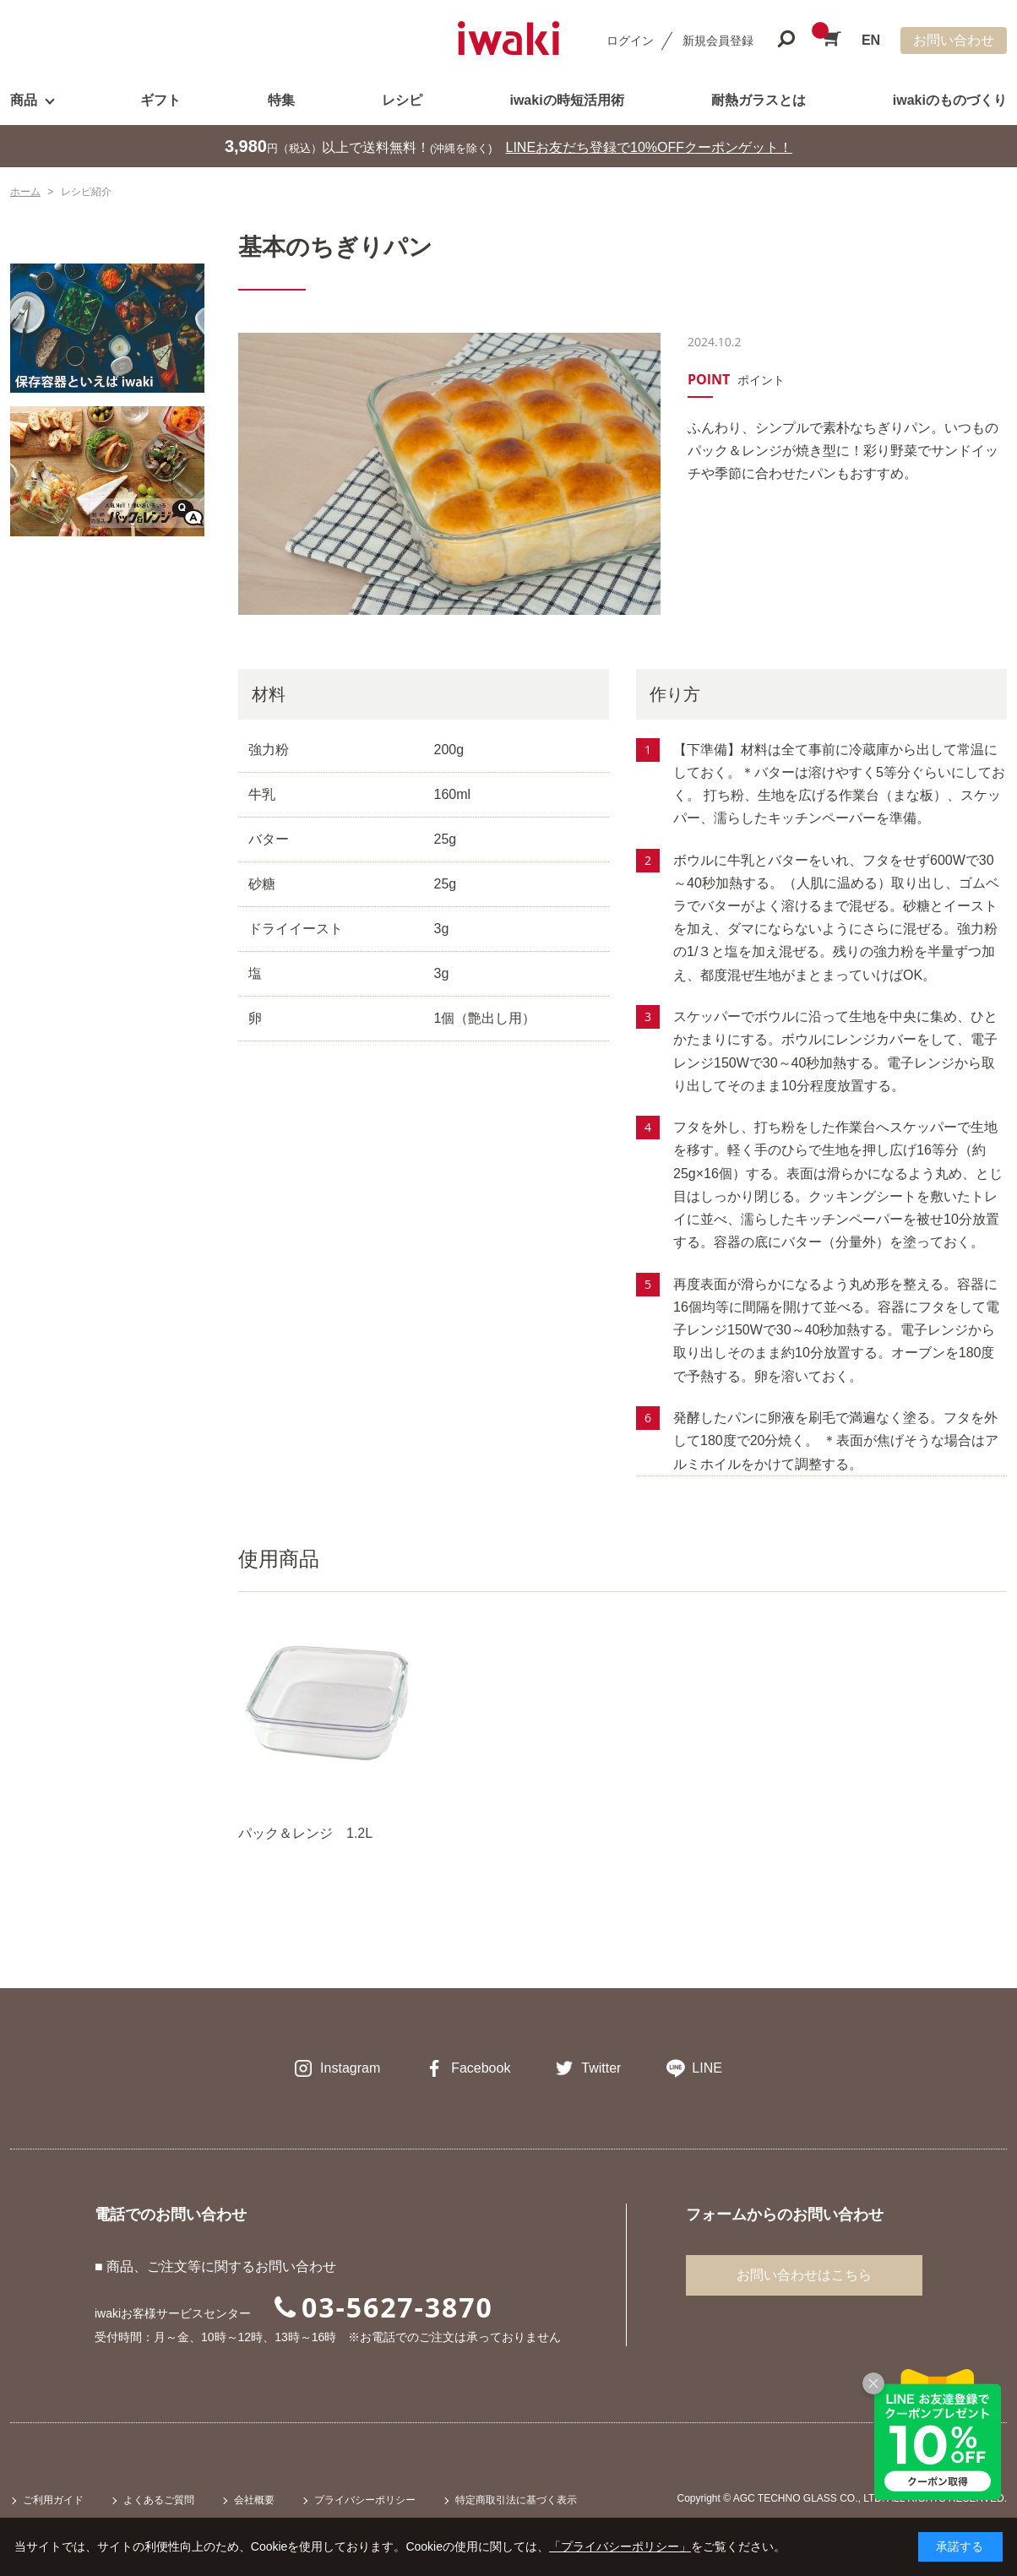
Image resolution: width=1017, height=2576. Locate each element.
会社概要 (254, 2500)
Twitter (601, 2068)
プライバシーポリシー (365, 2500)
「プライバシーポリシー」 (620, 2546)
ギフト (160, 100)
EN (871, 40)
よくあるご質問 (158, 2500)
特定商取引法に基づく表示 (516, 2500)
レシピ (402, 100)
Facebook (480, 2068)
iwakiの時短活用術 (566, 100)
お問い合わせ (953, 40)
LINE (707, 2068)
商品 (23, 100)
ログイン (630, 40)
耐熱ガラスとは (758, 100)
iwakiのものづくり (950, 100)
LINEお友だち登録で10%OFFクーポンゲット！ (649, 147)
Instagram (350, 2068)
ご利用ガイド (53, 2500)
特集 (281, 100)
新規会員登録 (718, 40)
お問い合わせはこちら (804, 2275)
